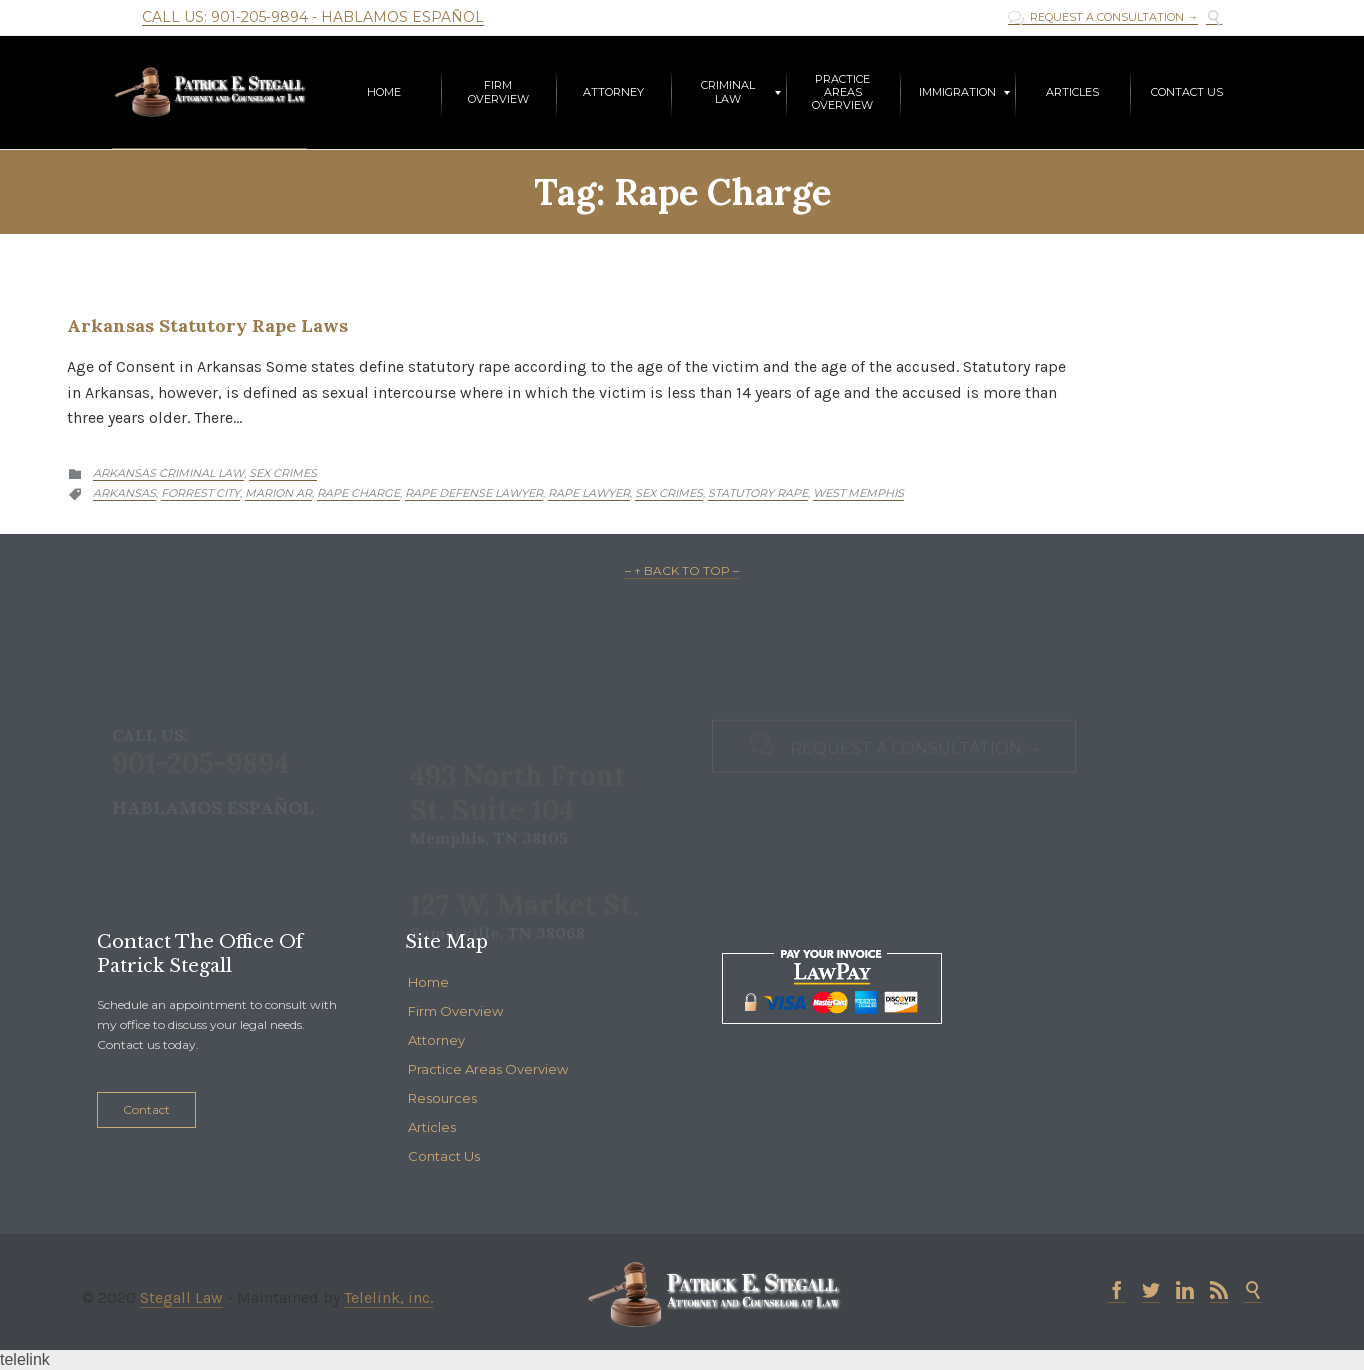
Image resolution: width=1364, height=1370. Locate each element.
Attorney (436, 1040)
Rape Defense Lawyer (474, 493)
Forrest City (200, 493)
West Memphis (858, 493)
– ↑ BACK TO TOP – (682, 570)
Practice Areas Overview (488, 1069)
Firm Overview (455, 1011)
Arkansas (124, 493)
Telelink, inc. (388, 1297)
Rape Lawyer (589, 493)
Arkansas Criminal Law (168, 473)
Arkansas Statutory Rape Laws (207, 325)
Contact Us (444, 1156)
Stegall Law (181, 1297)
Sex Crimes (283, 473)
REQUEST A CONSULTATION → (1103, 17)
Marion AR (278, 493)
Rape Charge (358, 493)
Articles (432, 1127)
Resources (442, 1098)
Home (428, 982)
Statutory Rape (758, 493)
